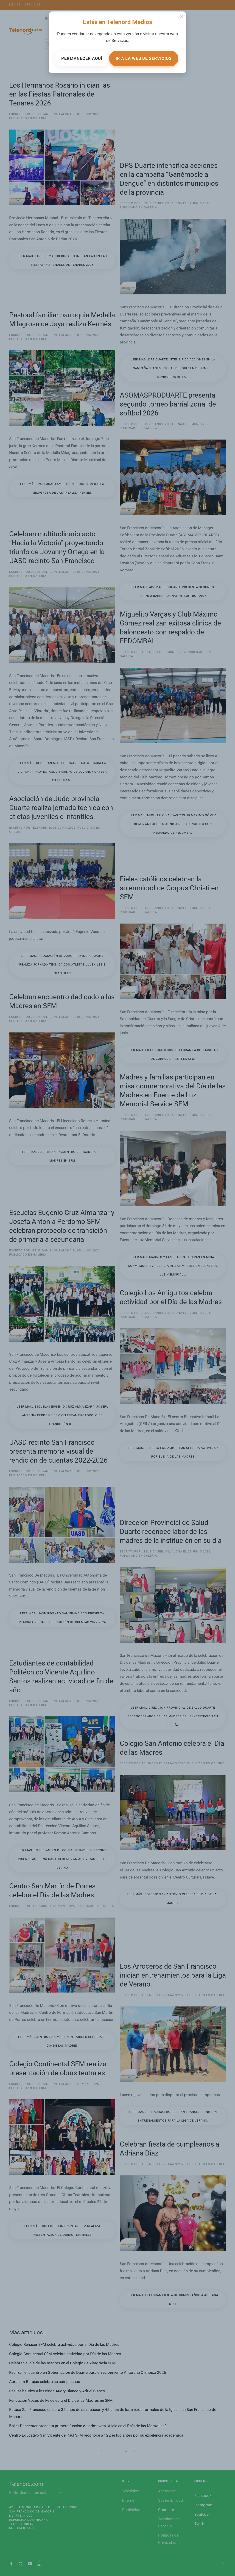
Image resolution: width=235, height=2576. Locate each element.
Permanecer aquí (81, 58)
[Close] (181, 16)
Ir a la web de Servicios (144, 58)
